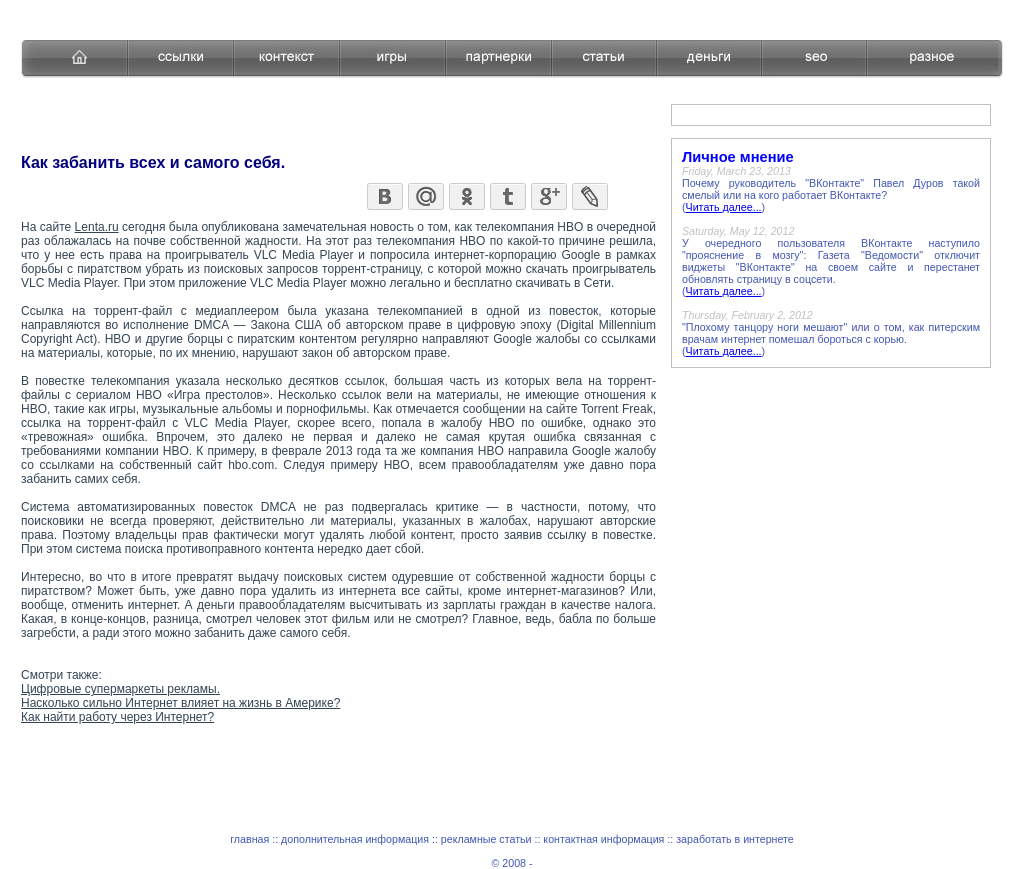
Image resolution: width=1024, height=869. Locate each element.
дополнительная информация (355, 839)
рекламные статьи (486, 839)
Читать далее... (724, 207)
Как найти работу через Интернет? (117, 717)
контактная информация (603, 839)
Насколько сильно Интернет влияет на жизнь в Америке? (180, 703)
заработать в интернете (735, 839)
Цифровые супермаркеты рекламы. (120, 689)
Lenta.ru (97, 227)
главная (249, 839)
